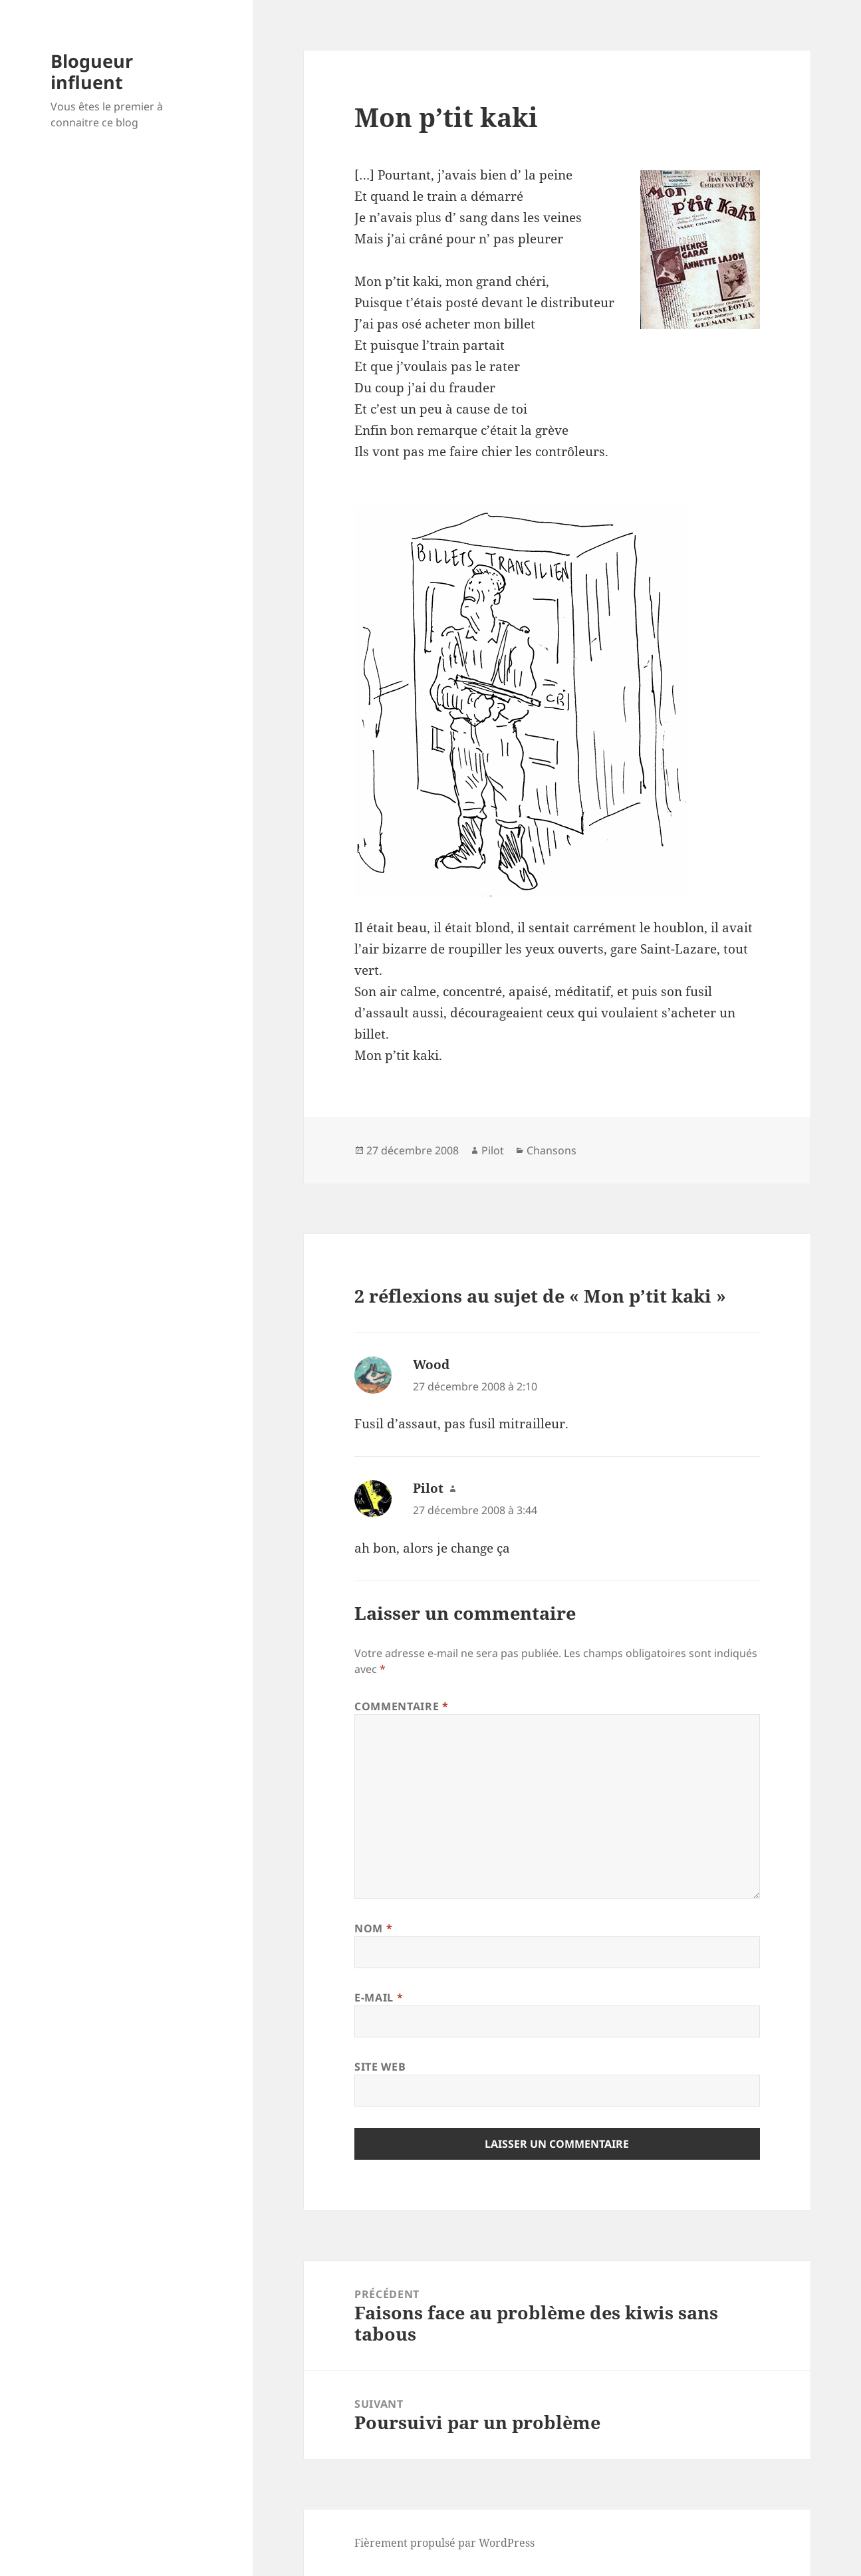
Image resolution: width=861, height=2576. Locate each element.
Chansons (551, 1150)
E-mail (378, 1997)
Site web (380, 2066)
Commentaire (401, 1706)
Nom (373, 1928)
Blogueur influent (92, 71)
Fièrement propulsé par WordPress (444, 2542)
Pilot (492, 1150)
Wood (431, 1364)
